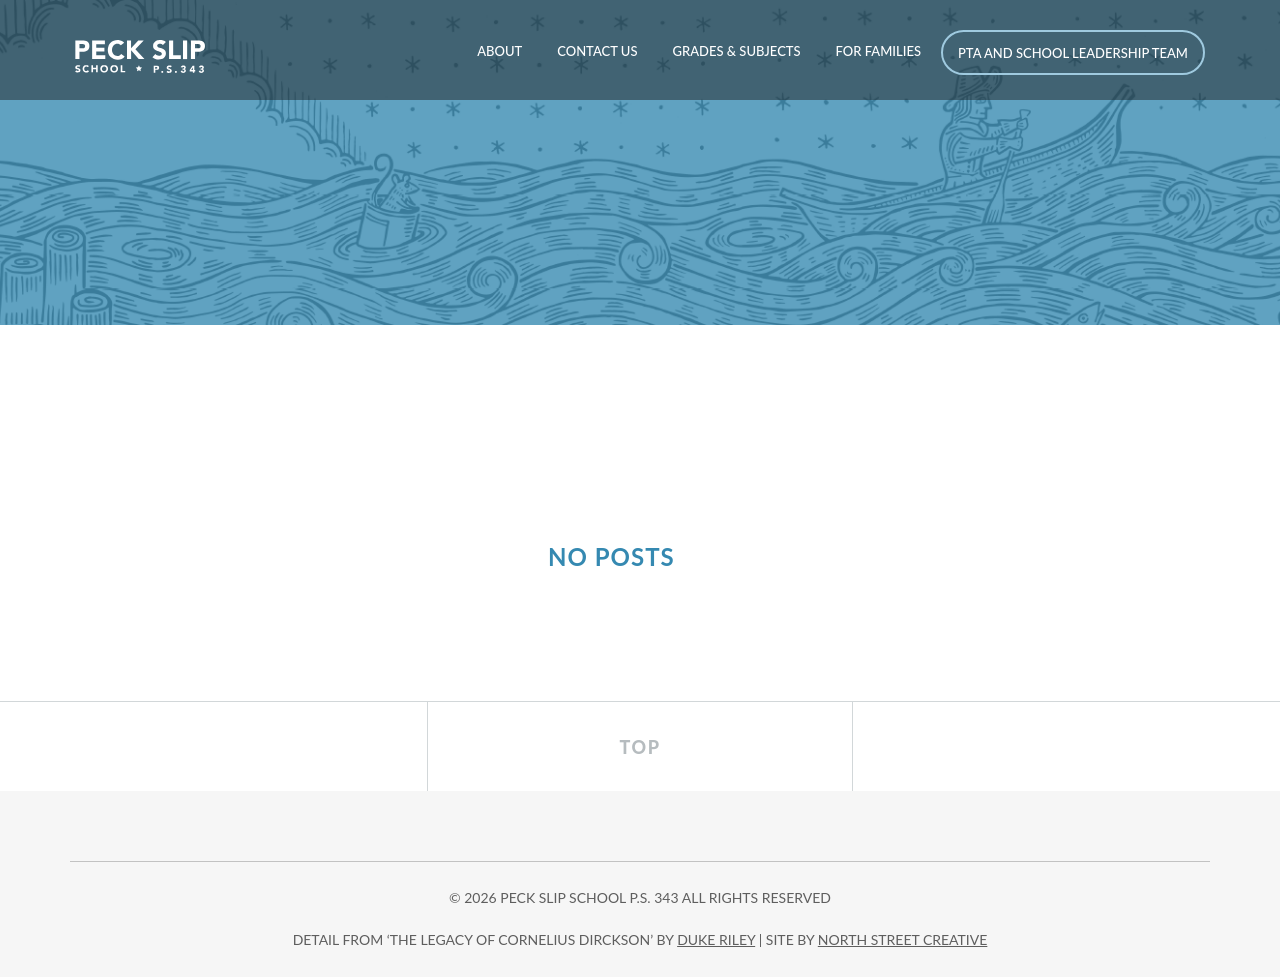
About (499, 51)
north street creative (903, 939)
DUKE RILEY (716, 939)
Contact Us (597, 51)
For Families (878, 51)
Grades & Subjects (736, 51)
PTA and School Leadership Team (1073, 53)
